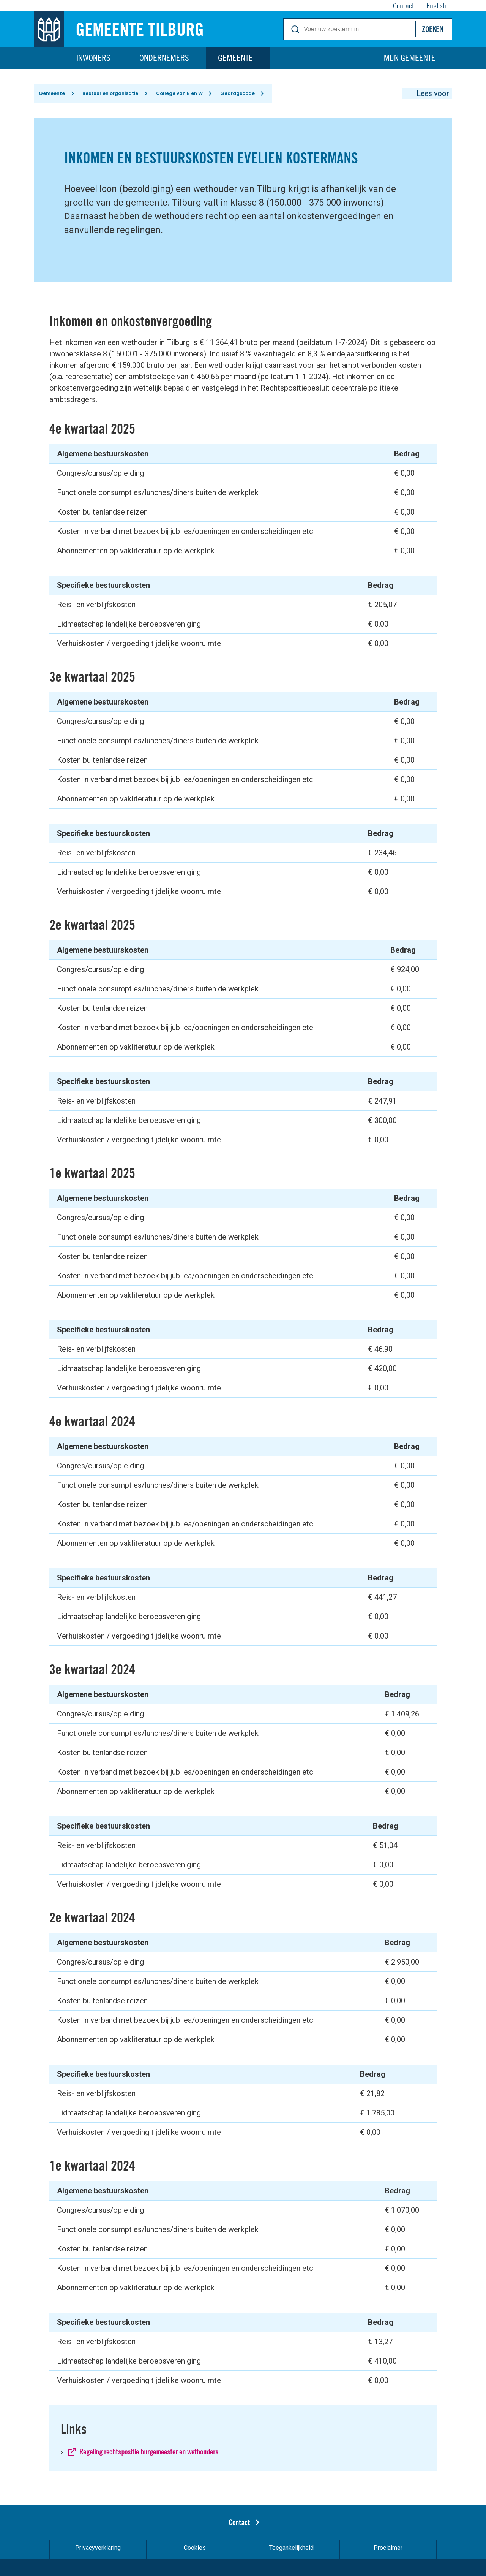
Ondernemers (164, 57)
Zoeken (432, 29)
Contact (239, 2524)
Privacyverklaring (98, 2550)
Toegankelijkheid (291, 2550)
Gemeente (235, 57)
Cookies (195, 2550)
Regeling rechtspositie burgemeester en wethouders (148, 2453)
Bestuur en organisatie (112, 94)
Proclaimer (388, 2550)
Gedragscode (240, 94)
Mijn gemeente (410, 57)
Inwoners (93, 57)
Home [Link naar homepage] (49, 58)
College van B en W (181, 94)
